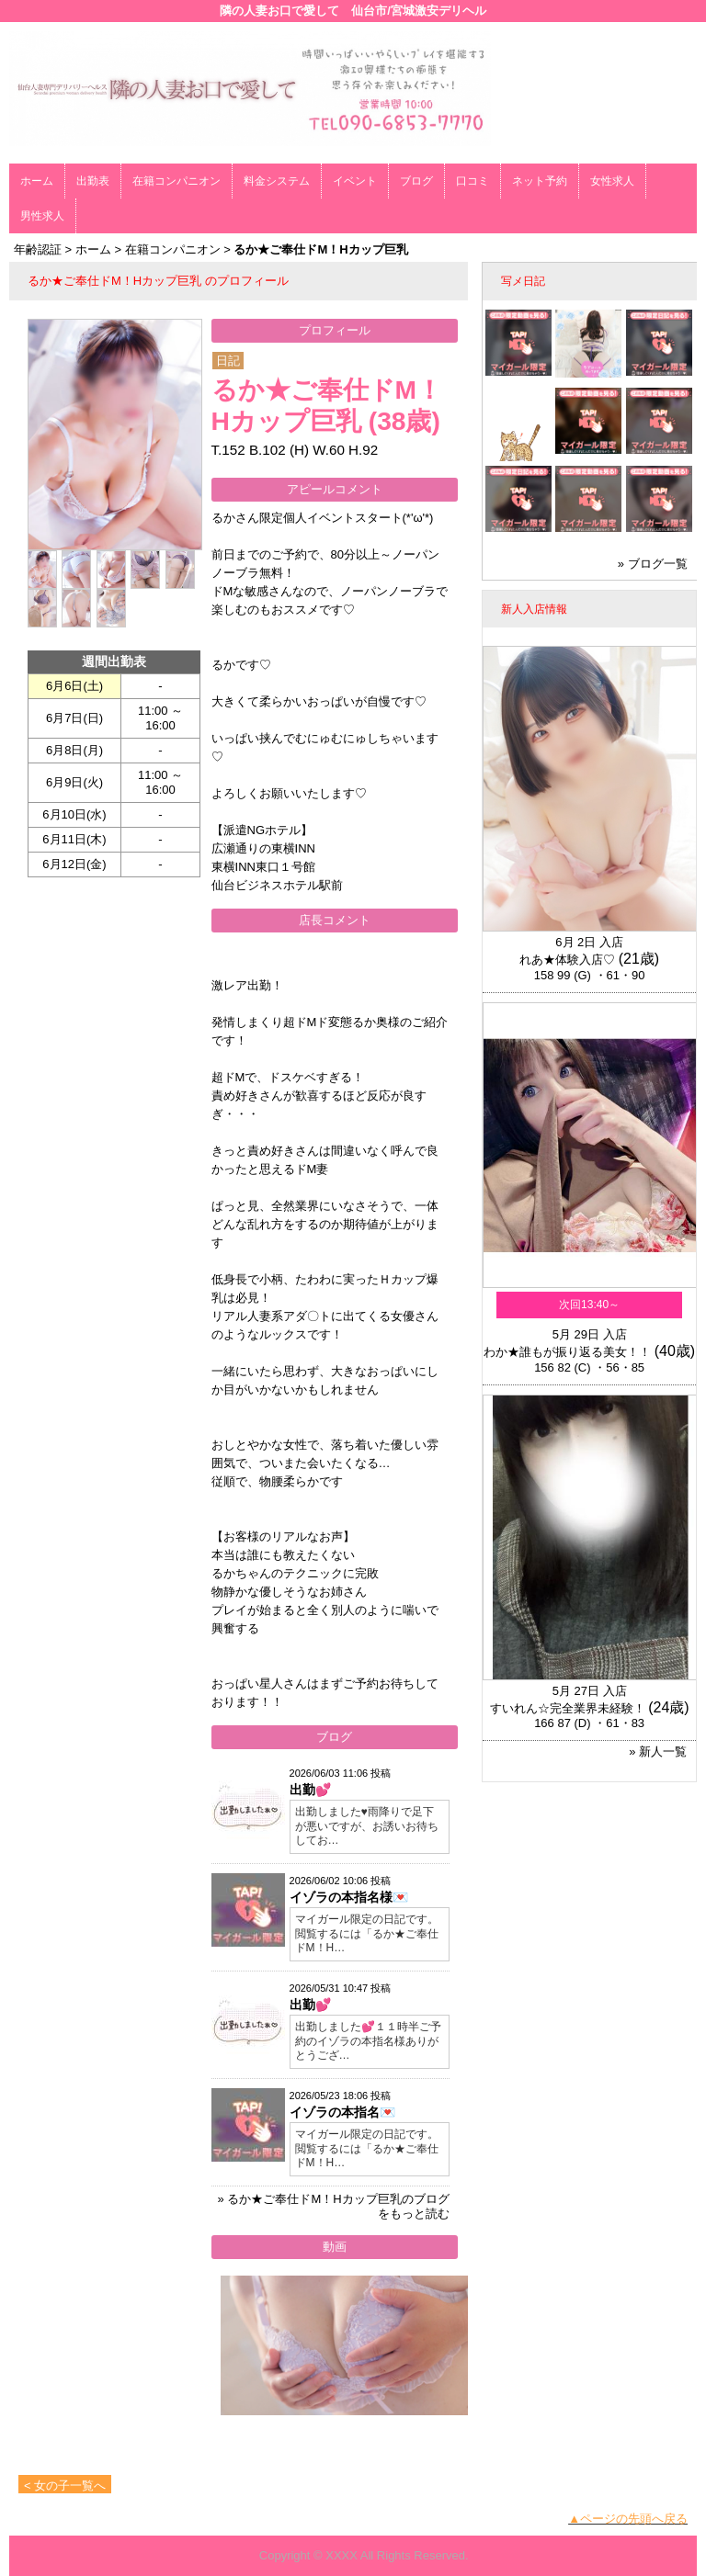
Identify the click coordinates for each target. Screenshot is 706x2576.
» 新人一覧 (658, 1751)
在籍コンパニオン (176, 181)
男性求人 (42, 215)
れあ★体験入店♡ (567, 959)
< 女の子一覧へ (65, 2485)
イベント (355, 181)
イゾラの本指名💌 (342, 2112)
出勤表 (92, 181)
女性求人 (612, 181)
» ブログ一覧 (653, 564)
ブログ (416, 181)
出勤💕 (310, 1789)
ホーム (36, 181)
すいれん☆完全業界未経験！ (567, 1708)
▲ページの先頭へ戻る (628, 2518)
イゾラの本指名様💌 (349, 1897)
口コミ (472, 181)
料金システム (277, 181)
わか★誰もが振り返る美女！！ (567, 1352)
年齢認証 (38, 249)
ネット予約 (539, 181)
